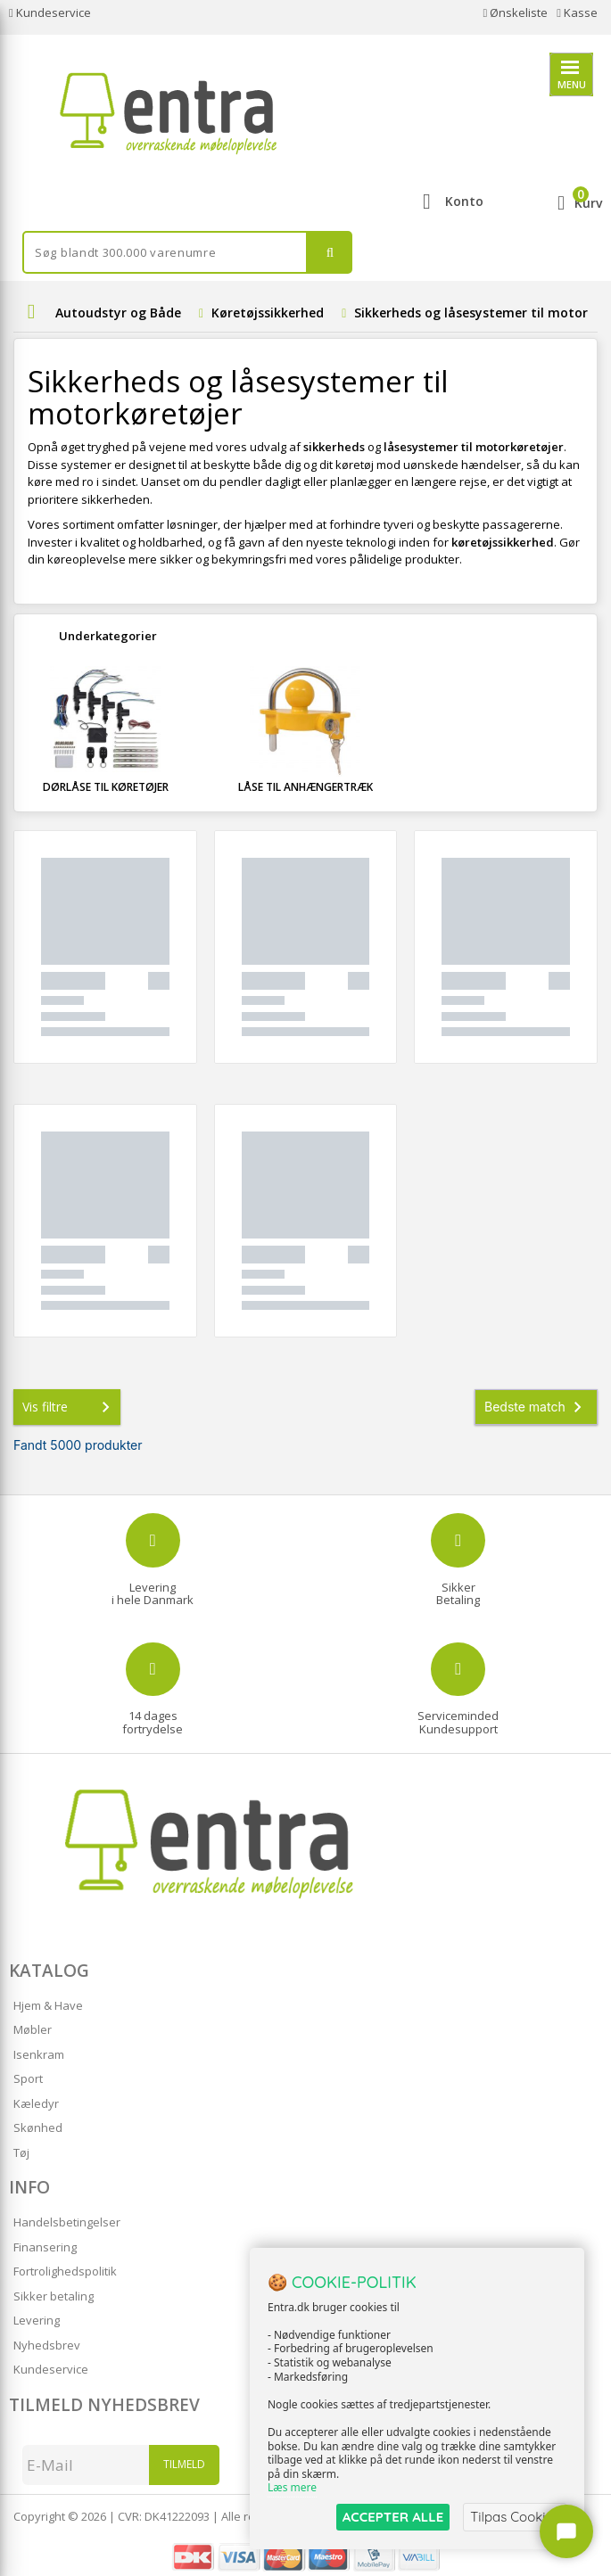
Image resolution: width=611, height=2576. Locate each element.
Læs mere (292, 2488)
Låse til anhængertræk (305, 786)
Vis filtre (69, 1407)
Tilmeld (184, 2464)
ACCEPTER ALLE (393, 2516)
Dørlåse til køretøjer (106, 786)
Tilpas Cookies (514, 2516)
